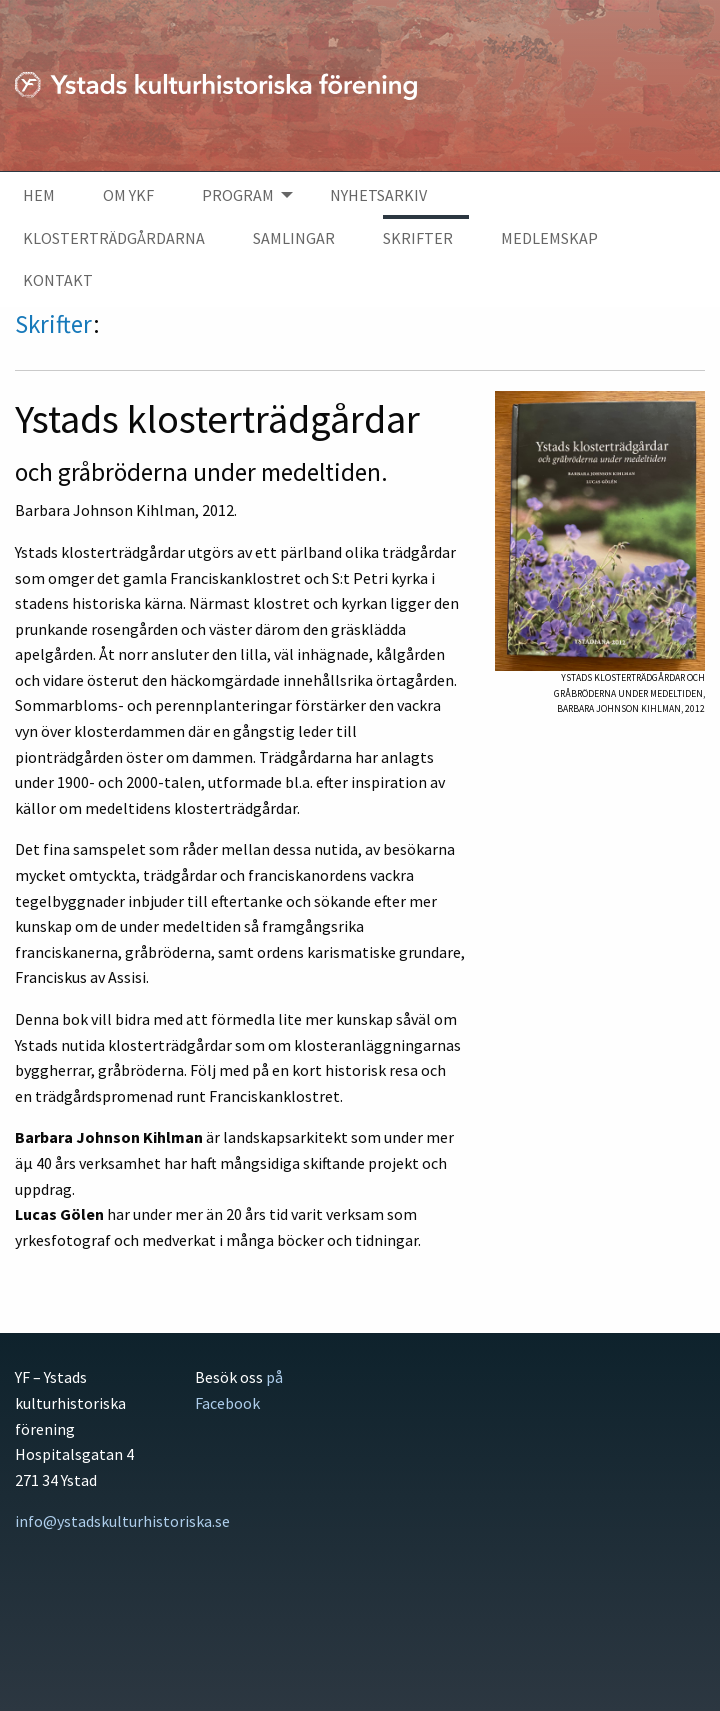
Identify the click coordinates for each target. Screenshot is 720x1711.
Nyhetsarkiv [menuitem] (378, 195)
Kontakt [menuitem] (58, 280)
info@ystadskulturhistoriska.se (122, 1521)
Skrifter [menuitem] (418, 238)
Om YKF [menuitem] (128, 195)
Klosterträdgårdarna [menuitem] (114, 238)
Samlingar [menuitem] (294, 238)
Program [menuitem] (238, 195)
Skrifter (54, 324)
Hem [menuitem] (39, 195)
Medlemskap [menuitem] (549, 238)
